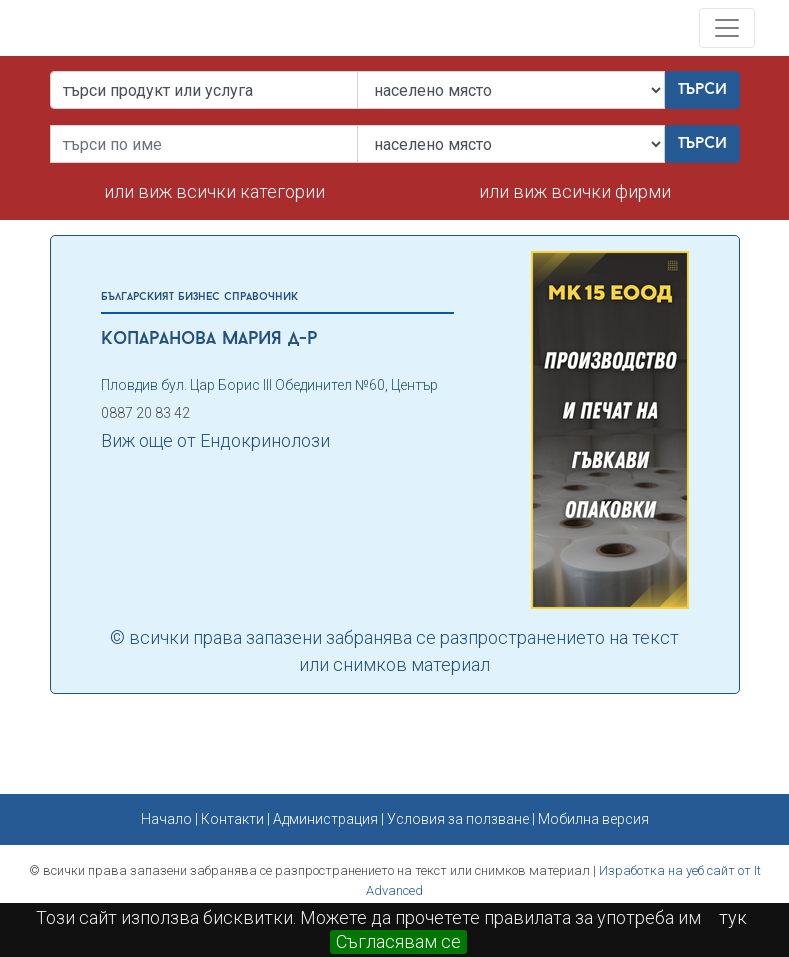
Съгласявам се (398, 941)
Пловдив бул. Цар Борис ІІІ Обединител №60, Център (269, 385)
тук (733, 917)
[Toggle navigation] (727, 28)
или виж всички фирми (575, 191)
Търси (702, 90)
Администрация (325, 819)
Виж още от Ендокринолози (215, 440)
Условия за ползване (458, 819)
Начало (166, 819)
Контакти (232, 819)
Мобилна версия (593, 819)
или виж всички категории (214, 191)
